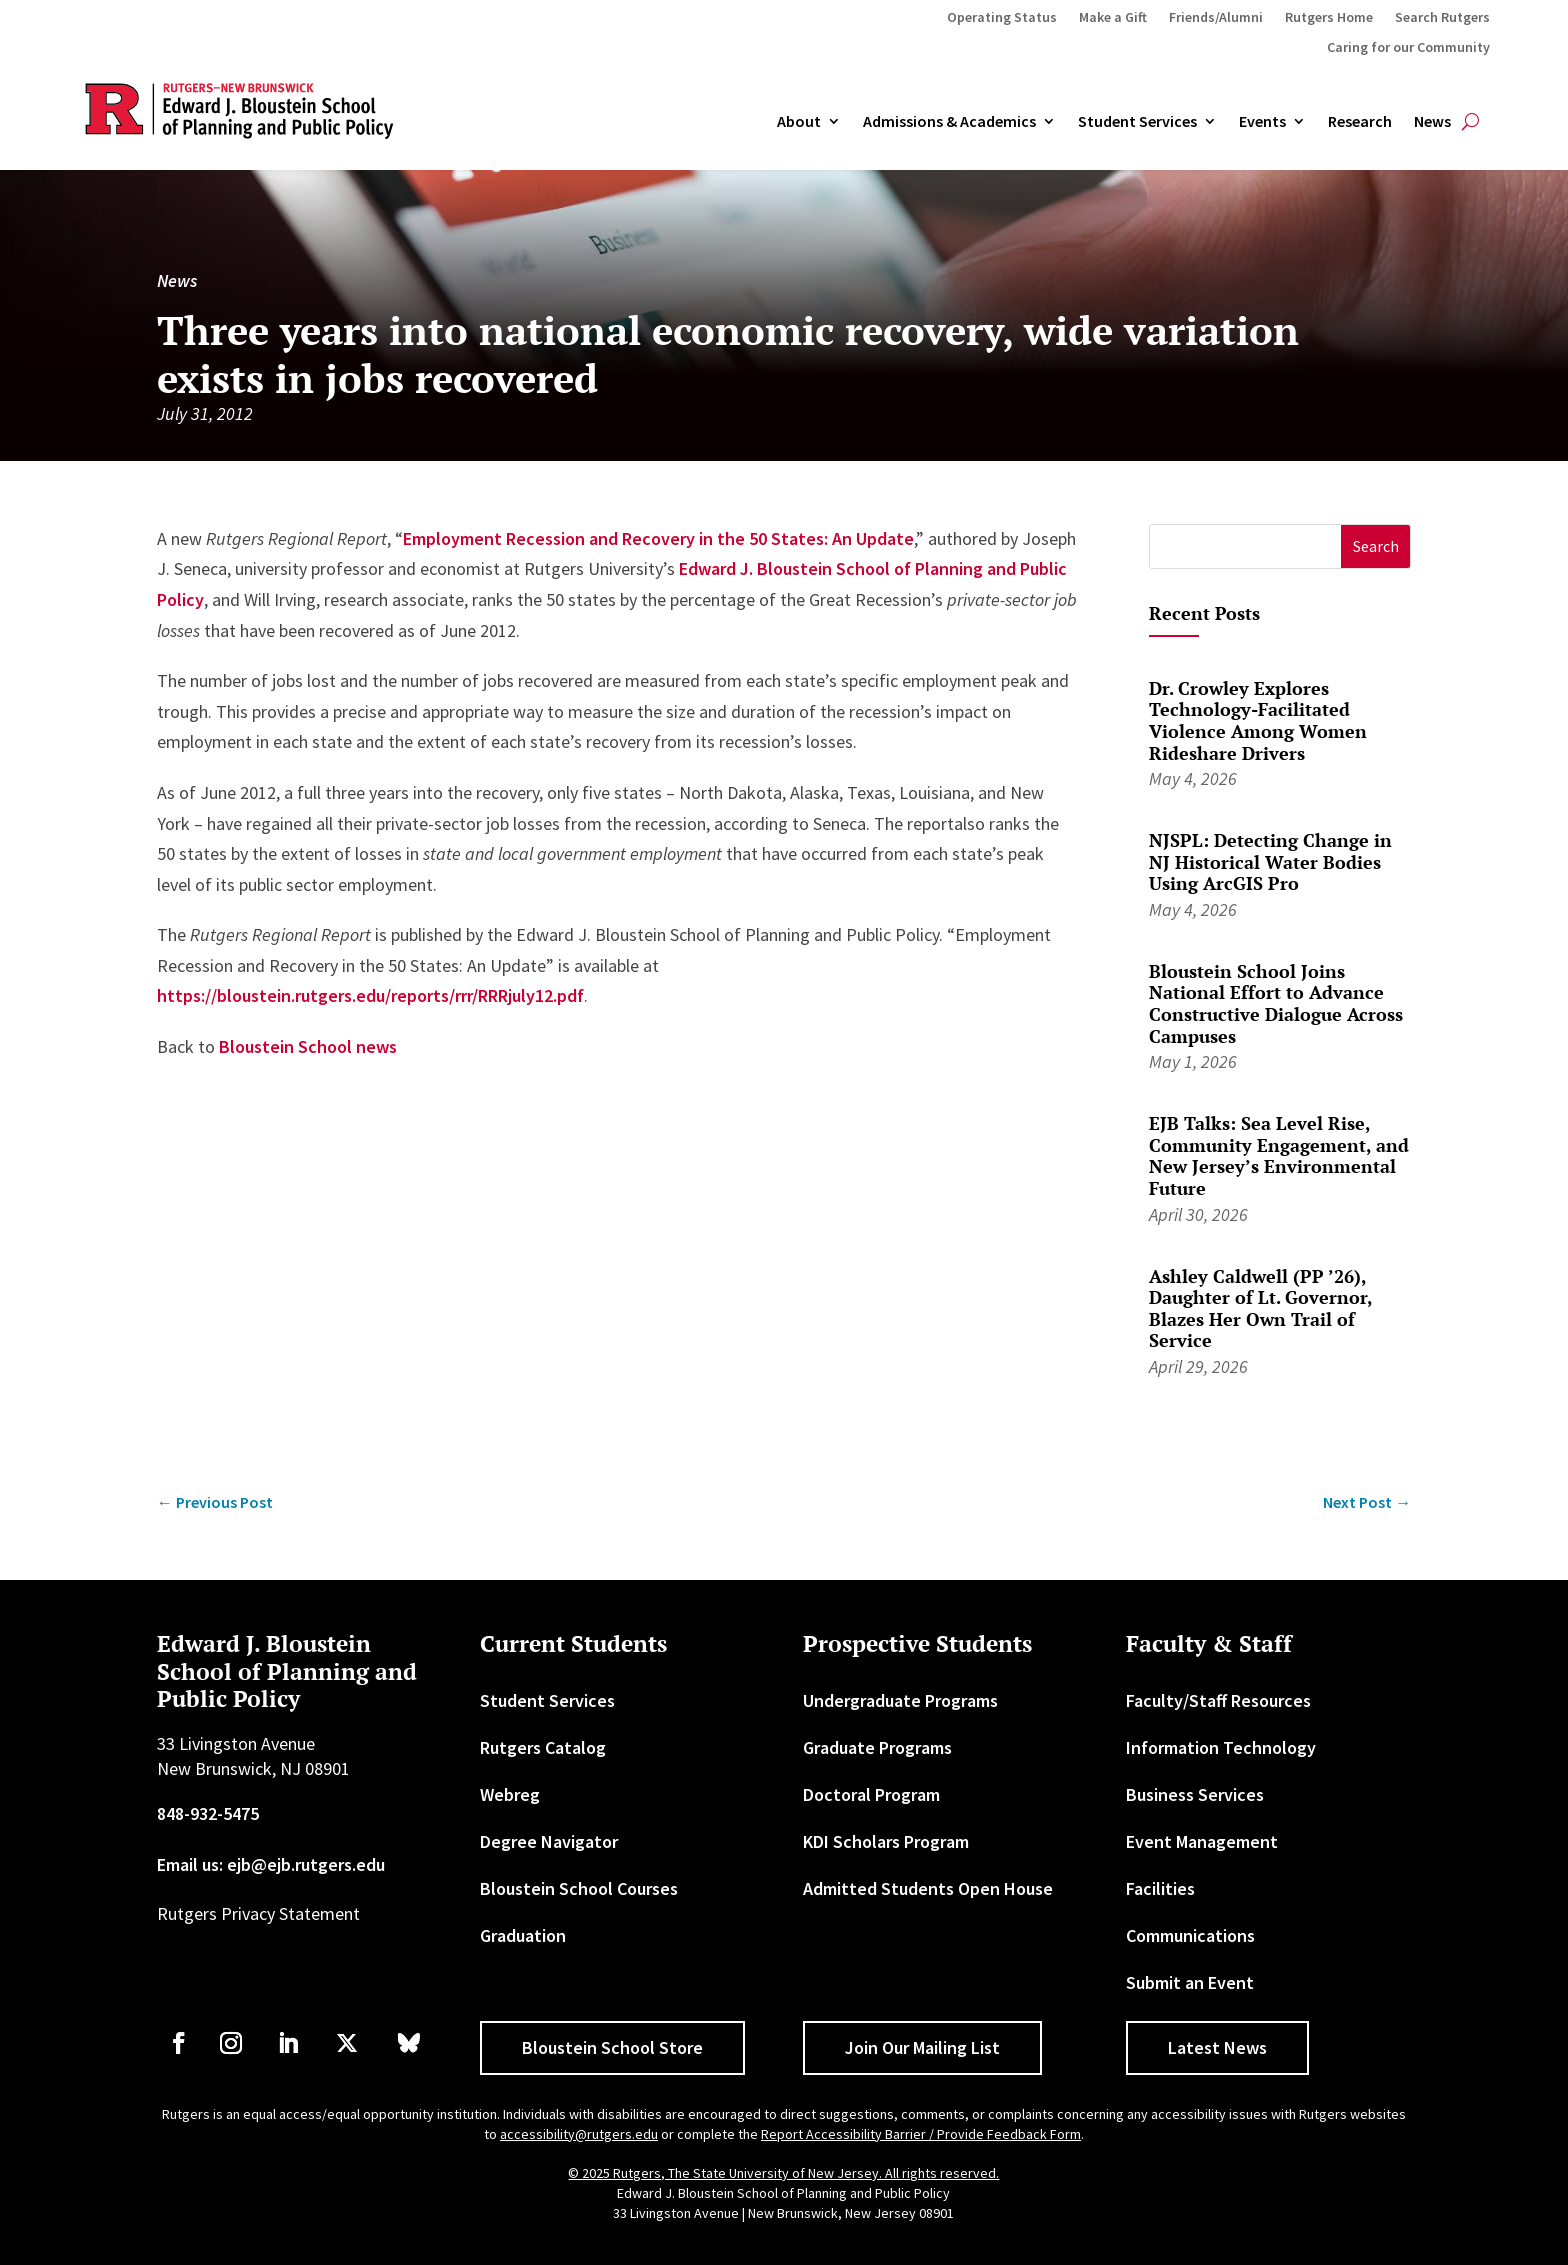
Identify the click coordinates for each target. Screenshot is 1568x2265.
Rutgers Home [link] (1329, 18)
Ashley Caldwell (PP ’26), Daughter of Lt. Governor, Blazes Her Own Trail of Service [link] (1260, 1308)
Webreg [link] (510, 1794)
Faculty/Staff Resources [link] (1218, 1700)
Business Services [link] (1195, 1794)
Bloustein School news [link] (308, 1046)
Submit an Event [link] (1190, 1982)
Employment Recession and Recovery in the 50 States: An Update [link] (658, 538)
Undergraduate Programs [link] (900, 1700)
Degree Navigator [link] (549, 1841)
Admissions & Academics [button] (949, 122)
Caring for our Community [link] (1408, 48)
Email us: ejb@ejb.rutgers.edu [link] (271, 1864)
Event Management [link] (1202, 1841)
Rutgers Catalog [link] (543, 1747)
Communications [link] (1190, 1935)
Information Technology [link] (1221, 1747)
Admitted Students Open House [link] (928, 1888)
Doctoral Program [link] (871, 1794)
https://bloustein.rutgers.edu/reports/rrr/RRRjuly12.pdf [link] (370, 995)
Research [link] (1360, 122)
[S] (1245, 546)
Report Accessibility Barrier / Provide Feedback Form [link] (921, 2134)
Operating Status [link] (1002, 18)
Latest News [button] (1217, 2047)
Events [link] (1262, 122)
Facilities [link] (1160, 1888)
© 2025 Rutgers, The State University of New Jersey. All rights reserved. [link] (783, 2173)
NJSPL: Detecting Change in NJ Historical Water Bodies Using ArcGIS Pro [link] (1270, 861)
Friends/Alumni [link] (1216, 18)
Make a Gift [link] (1113, 18)
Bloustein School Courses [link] (579, 1888)
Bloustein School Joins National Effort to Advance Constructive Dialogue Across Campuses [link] (1276, 1003)
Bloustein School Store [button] (612, 2047)
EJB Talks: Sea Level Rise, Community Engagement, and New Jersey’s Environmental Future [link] (1279, 1155)
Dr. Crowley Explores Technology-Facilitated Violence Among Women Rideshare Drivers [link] (1258, 720)
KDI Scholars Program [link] (886, 1841)
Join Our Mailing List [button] (922, 2047)
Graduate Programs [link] (877, 1747)
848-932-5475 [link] (208, 1813)
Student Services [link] (1137, 122)
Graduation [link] (523, 1935)
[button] (1375, 546)
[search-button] (1470, 122)
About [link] (799, 122)
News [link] (1432, 122)
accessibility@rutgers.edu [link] (579, 2134)
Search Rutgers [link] (1442, 18)
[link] (215, 1502)
